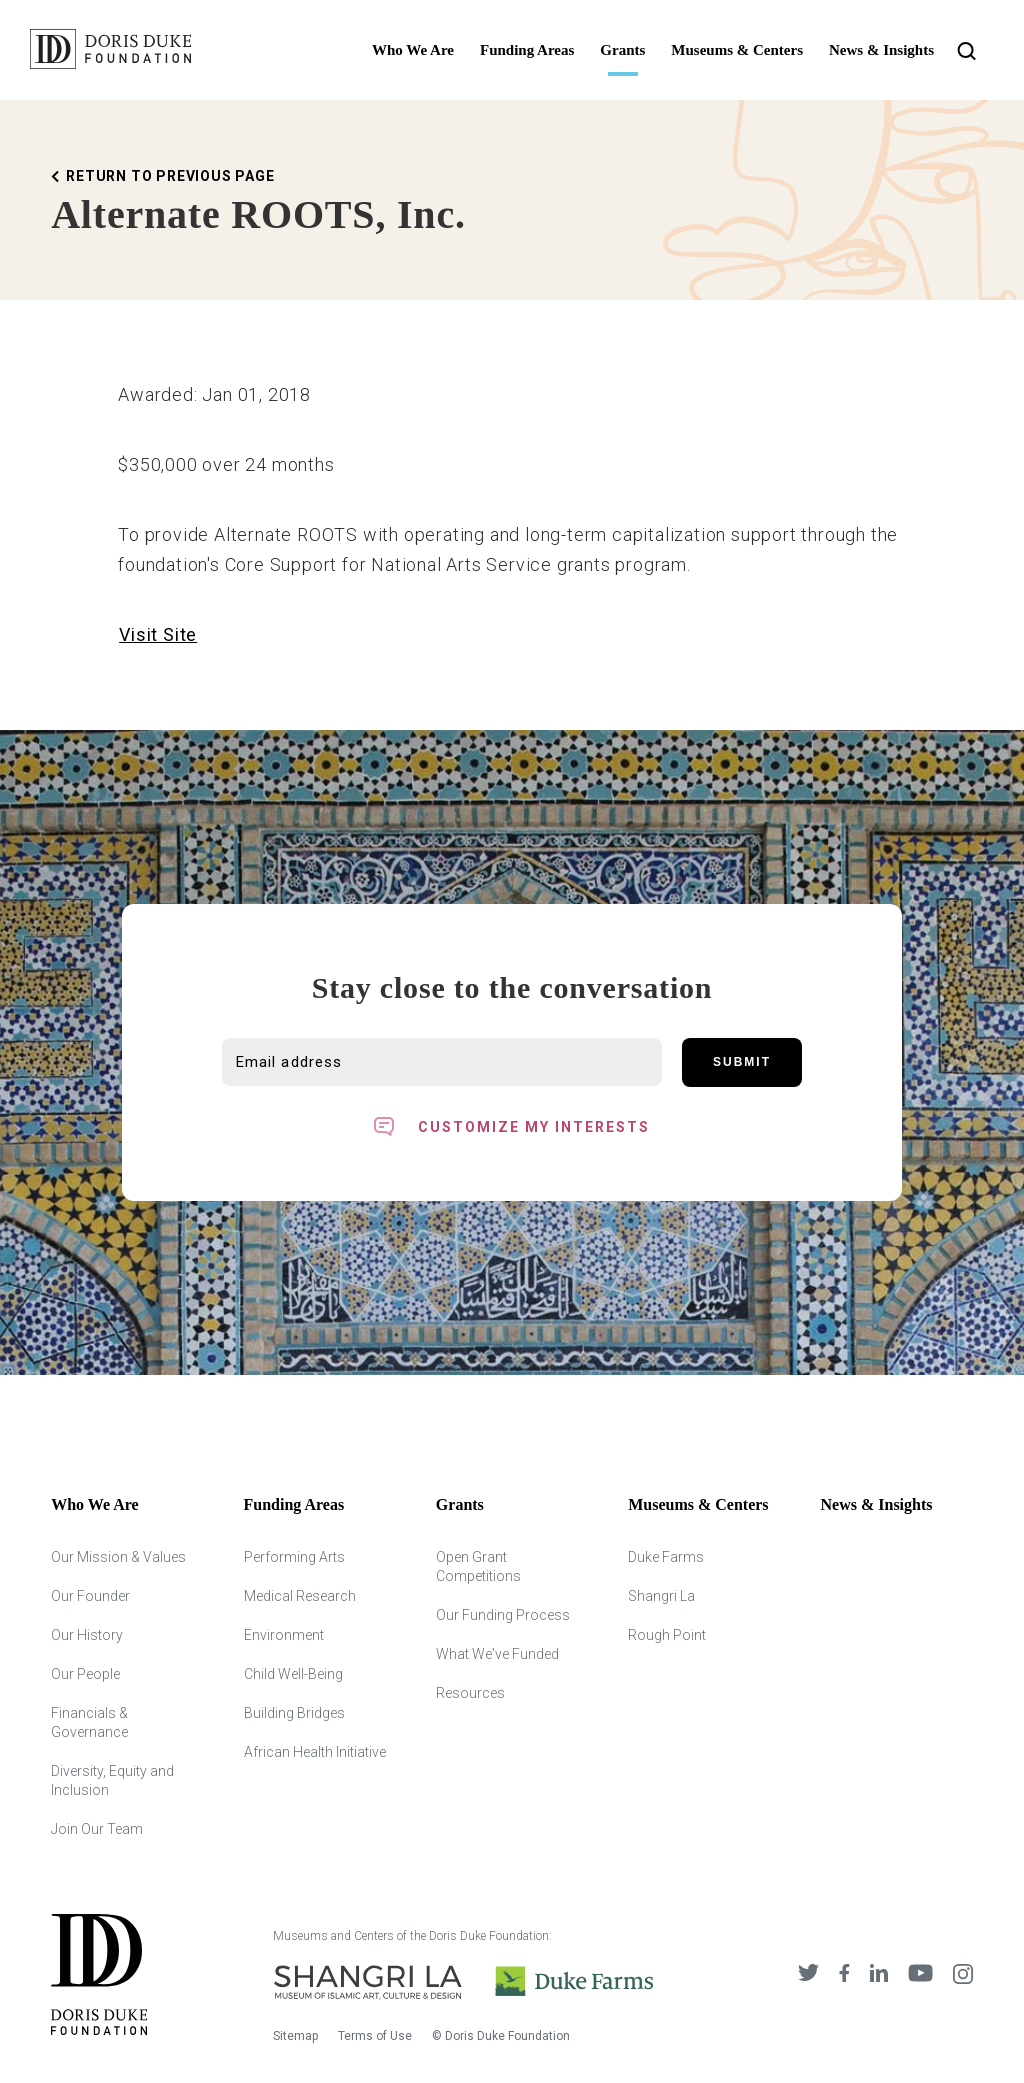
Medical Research (300, 1596)
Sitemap (295, 2036)
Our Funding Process (503, 1615)
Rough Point (667, 1635)
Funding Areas (527, 50)
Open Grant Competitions (478, 1566)
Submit (742, 1062)
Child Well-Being (293, 1674)
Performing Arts (294, 1557)
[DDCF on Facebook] (844, 1975)
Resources (470, 1693)
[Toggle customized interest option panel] (512, 1127)
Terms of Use (375, 2036)
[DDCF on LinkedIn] (879, 1975)
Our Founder (90, 1596)
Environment (284, 1635)
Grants (622, 50)
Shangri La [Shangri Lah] (661, 1596)
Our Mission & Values (118, 1557)
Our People (85, 1674)
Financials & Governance (89, 1722)
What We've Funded (497, 1654)
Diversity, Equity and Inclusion (112, 1780)
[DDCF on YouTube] (920, 1975)
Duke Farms (666, 1557)
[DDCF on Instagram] (963, 1975)
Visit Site (158, 634)
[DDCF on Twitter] (808, 1975)
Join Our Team (97, 1829)
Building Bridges (294, 1713)
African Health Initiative (315, 1752)
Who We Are (413, 50)
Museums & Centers (737, 50)
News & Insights (881, 50)
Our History (87, 1635)
